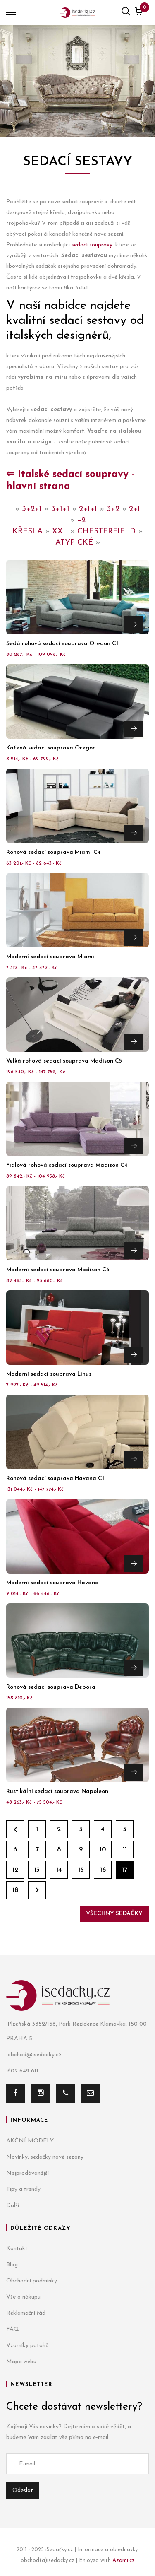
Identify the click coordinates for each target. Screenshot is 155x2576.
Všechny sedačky (114, 1914)
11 (125, 1849)
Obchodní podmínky (31, 2281)
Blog (12, 2265)
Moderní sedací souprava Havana (52, 1583)
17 (124, 1870)
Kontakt (17, 2249)
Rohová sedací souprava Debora (50, 1687)
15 (81, 1870)
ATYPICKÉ (74, 543)
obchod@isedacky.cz (34, 2055)
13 (37, 1870)
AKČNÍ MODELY (30, 2141)
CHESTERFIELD (106, 531)
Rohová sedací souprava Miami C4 (53, 852)
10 (103, 1849)
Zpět (15, 1829)
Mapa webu (21, 2362)
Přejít (133, 624)
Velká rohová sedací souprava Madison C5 (64, 1061)
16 (103, 1870)
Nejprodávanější (27, 2173)
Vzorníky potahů (27, 2345)
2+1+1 (88, 509)
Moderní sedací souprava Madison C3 (57, 1270)
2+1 (134, 509)
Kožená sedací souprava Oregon (51, 748)
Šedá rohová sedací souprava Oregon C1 (62, 644)
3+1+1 (60, 509)
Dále (37, 1890)
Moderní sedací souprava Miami (50, 957)
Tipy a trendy (23, 2189)
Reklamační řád (25, 2313)
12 (15, 1870)
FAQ (12, 2329)
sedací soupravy (92, 245)
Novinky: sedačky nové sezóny (44, 2157)
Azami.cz (123, 2560)
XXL (60, 531)
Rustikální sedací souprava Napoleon (57, 1791)
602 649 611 (22, 2071)
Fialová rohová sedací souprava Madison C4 (67, 1165)
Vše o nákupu (23, 2297)
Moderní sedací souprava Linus (48, 1374)
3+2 (113, 509)
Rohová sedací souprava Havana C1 (55, 1478)
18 (15, 1890)
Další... (14, 2205)
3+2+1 (32, 509)
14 (59, 1870)
